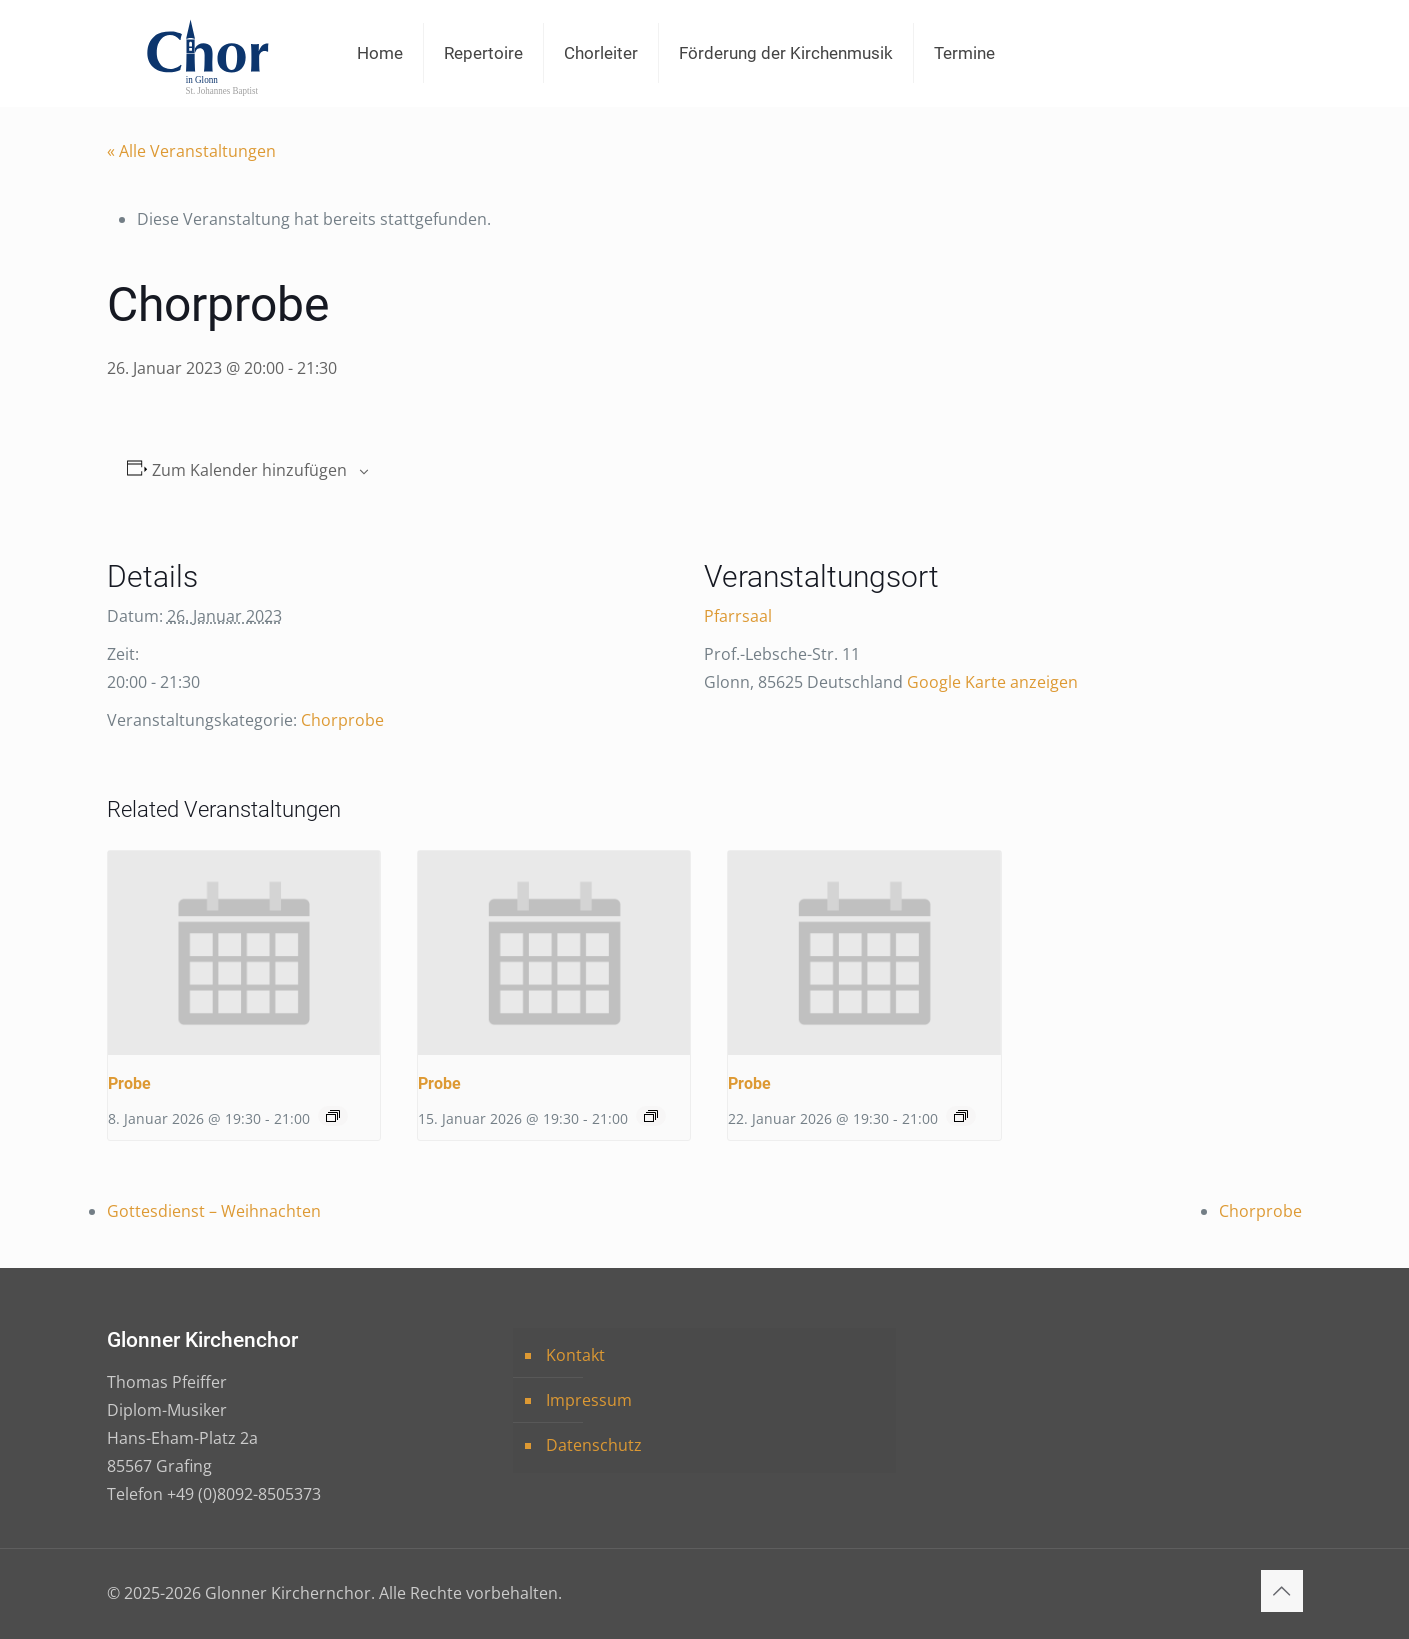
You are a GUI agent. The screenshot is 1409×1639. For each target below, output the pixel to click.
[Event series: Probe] (333, 1116)
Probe (129, 1083)
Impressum (589, 1400)
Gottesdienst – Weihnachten (214, 1211)
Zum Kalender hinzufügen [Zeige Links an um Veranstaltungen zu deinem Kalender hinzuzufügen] (249, 470)
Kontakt (575, 1355)
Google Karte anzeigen (992, 682)
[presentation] (244, 953)
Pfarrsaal (738, 616)
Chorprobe (342, 720)
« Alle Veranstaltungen (191, 151)
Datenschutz (594, 1445)
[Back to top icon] (1282, 1591)
